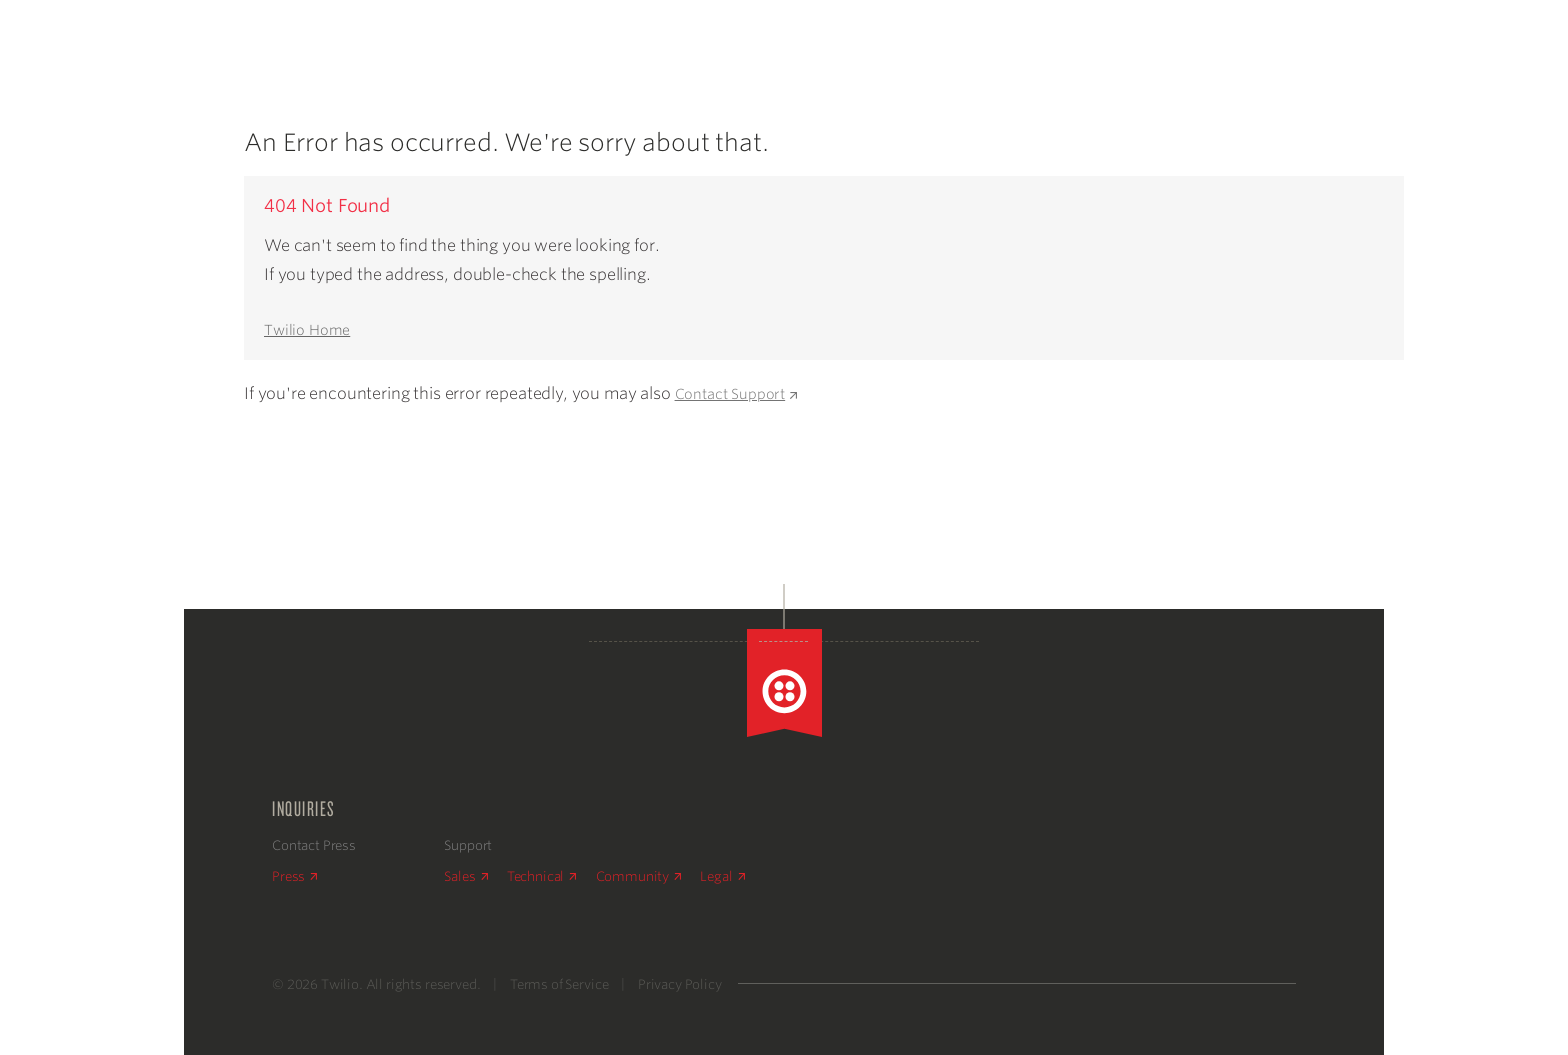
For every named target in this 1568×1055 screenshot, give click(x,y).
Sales (465, 876)
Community (638, 876)
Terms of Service (559, 984)
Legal (722, 876)
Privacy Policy (680, 984)
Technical (541, 876)
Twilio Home (307, 330)
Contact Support (736, 394)
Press (294, 876)
